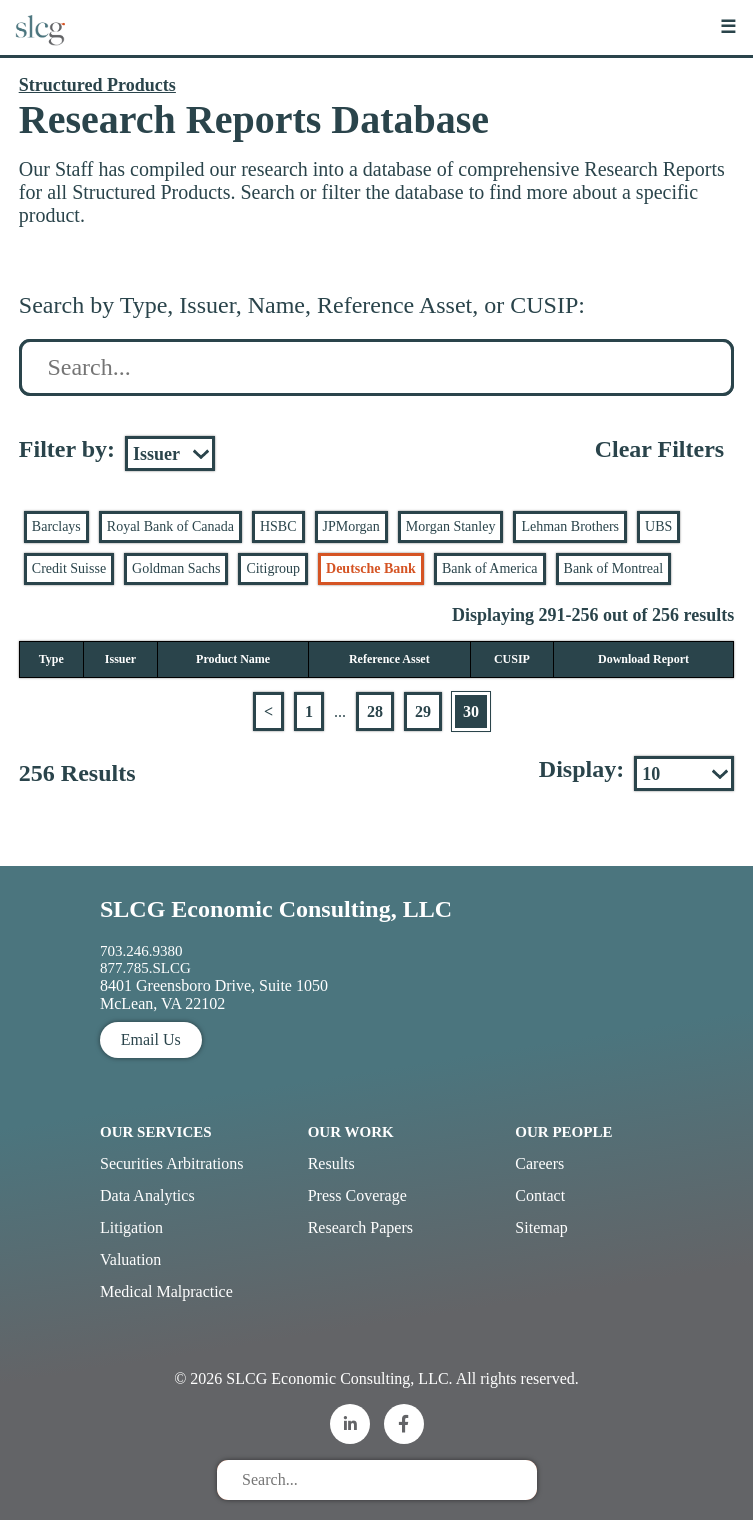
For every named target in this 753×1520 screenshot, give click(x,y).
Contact (540, 1195)
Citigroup (273, 568)
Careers (539, 1163)
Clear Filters (660, 449)
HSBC (278, 526)
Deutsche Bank (371, 568)
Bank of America (490, 568)
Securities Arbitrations (172, 1163)
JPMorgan (351, 526)
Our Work (351, 1132)
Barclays (56, 526)
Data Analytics (147, 1195)
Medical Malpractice (166, 1291)
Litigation (131, 1227)
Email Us (151, 1039)
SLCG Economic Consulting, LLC (276, 909)
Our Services (156, 1132)
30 (471, 711)
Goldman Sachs (176, 568)
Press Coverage (357, 1195)
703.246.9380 (141, 951)
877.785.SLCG (145, 968)
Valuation (130, 1259)
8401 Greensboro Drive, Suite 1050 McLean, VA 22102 (214, 994)
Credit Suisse (69, 568)
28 (375, 711)
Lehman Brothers (570, 526)
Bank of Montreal (614, 568)
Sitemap (541, 1227)
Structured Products (97, 85)
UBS (658, 526)
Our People (563, 1132)
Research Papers (360, 1227)
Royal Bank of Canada (170, 526)
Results (331, 1163)
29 (423, 711)
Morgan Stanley (451, 526)
